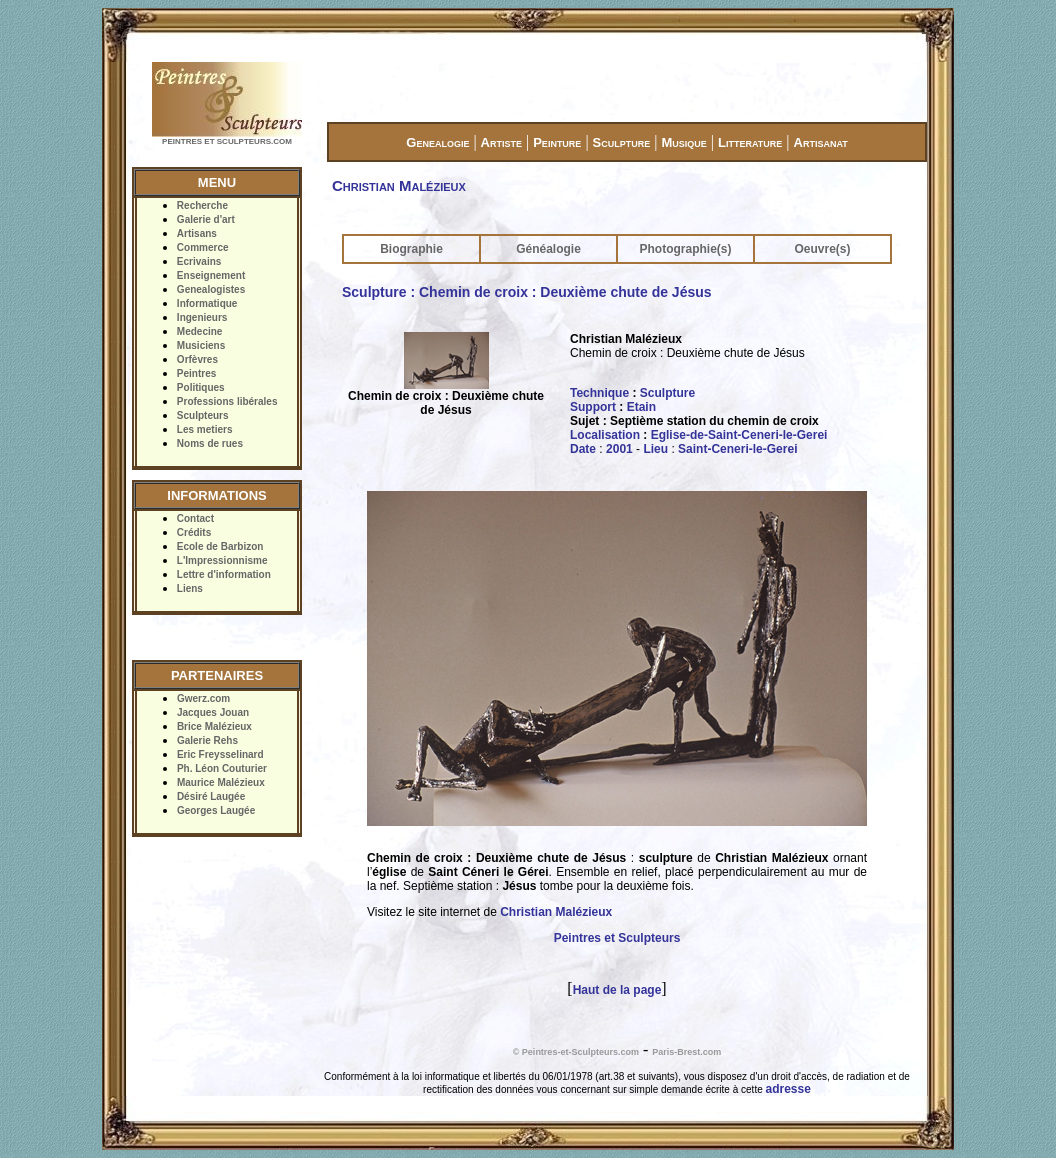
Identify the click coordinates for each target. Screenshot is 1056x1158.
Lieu (655, 449)
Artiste (501, 142)
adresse (788, 1089)
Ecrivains (199, 261)
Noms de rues (210, 443)
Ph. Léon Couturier (222, 768)
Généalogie (548, 249)
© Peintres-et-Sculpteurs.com (576, 1052)
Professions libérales (227, 401)
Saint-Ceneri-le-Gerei (737, 449)
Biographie (411, 249)
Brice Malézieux (214, 726)
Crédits (194, 532)
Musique (683, 142)
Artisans (197, 233)
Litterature (750, 142)
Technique (599, 393)
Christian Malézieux (556, 912)
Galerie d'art (206, 219)
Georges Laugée (216, 810)
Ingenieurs (202, 317)
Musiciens (201, 345)
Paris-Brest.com (686, 1052)
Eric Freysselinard (220, 754)
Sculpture (622, 142)
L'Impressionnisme (222, 560)
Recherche (202, 205)
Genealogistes (211, 289)
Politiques (201, 387)
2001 (619, 449)
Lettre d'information (224, 574)
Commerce (203, 247)
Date (583, 449)
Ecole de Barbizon (220, 546)
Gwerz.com (203, 698)
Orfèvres (197, 359)
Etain (641, 407)
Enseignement (211, 275)
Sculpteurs (203, 415)
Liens (190, 588)
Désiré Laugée (211, 796)
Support (593, 407)
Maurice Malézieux (221, 782)
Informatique (207, 303)
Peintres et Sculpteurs (617, 938)
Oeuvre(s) (822, 249)
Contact (195, 518)
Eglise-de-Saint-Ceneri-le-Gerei (739, 435)
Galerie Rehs (207, 740)
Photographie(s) (686, 249)
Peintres (196, 373)
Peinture (557, 142)
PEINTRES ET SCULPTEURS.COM (227, 141)
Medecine (200, 331)
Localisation (605, 435)
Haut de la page (617, 990)
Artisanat (821, 142)
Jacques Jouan (213, 712)
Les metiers (205, 429)
